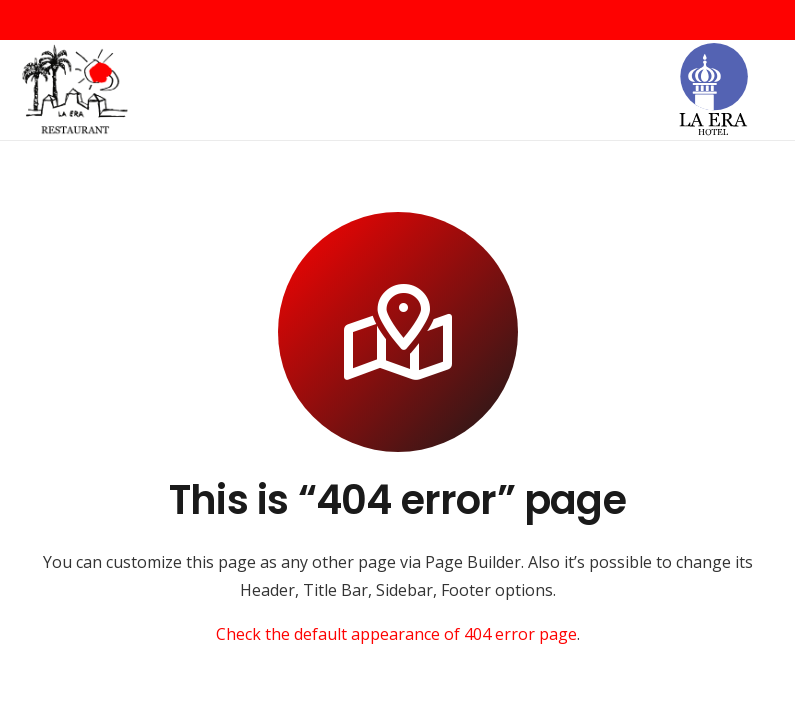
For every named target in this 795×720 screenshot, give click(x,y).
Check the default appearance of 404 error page (396, 634)
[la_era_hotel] (713, 90)
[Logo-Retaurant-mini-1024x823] (75, 90)
